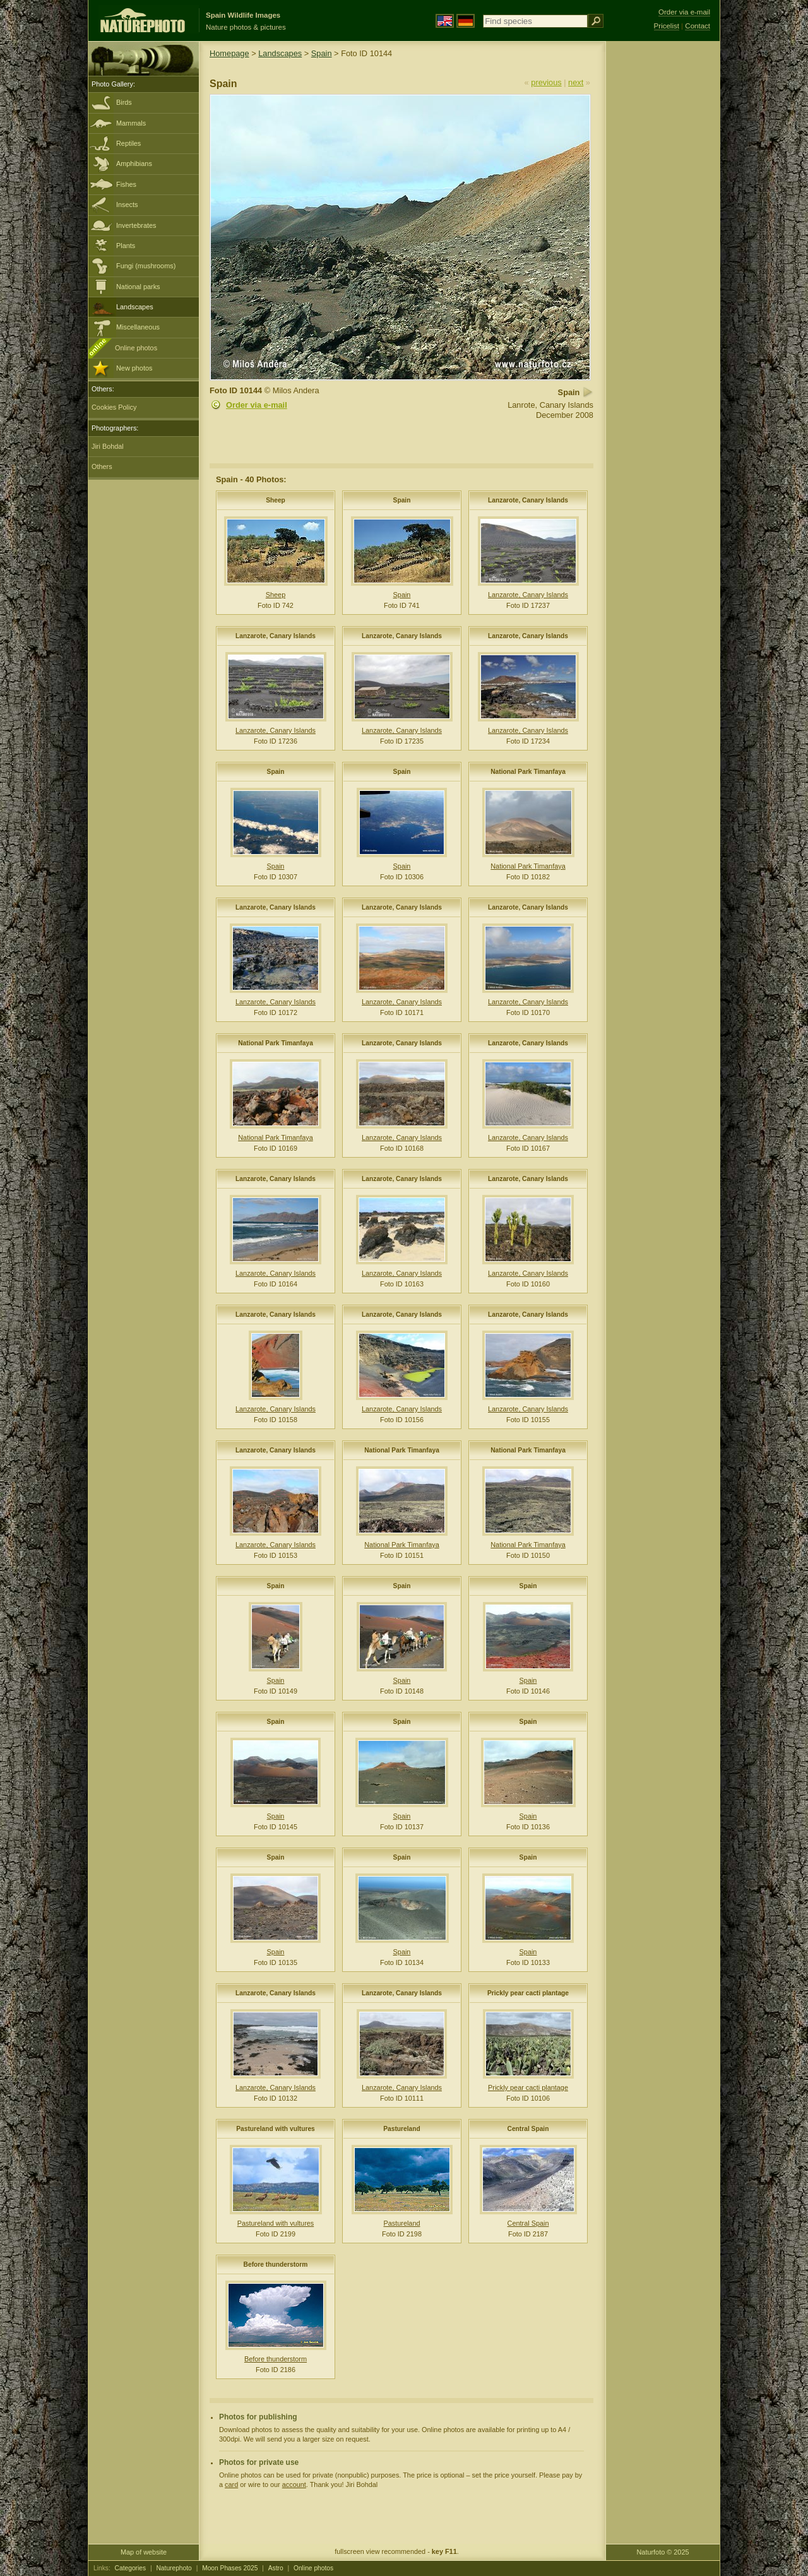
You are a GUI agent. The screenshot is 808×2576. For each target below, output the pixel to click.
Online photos (136, 348)
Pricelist (666, 26)
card (231, 2484)
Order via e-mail (256, 405)
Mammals (131, 123)
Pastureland (401, 2128)
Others (102, 466)
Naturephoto (173, 2568)
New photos (134, 368)
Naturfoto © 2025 (663, 2552)
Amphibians (134, 163)
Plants (125, 245)
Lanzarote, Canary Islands (528, 500)
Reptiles (128, 143)
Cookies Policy (114, 407)
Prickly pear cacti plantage (528, 1993)
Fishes (126, 184)
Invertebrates (136, 225)
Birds (124, 102)
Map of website (144, 2552)
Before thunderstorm (276, 2264)
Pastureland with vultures (275, 2128)
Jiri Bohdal (108, 446)
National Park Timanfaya (528, 771)
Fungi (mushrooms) (145, 266)
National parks (138, 286)
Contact (697, 26)
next (575, 82)
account (294, 2484)
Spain (321, 53)
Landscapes (134, 307)
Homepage (229, 53)
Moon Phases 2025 (230, 2568)
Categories (130, 2568)
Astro (275, 2568)
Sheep (275, 500)
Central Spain (528, 2128)
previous (546, 82)
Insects (127, 204)
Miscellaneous (138, 327)
